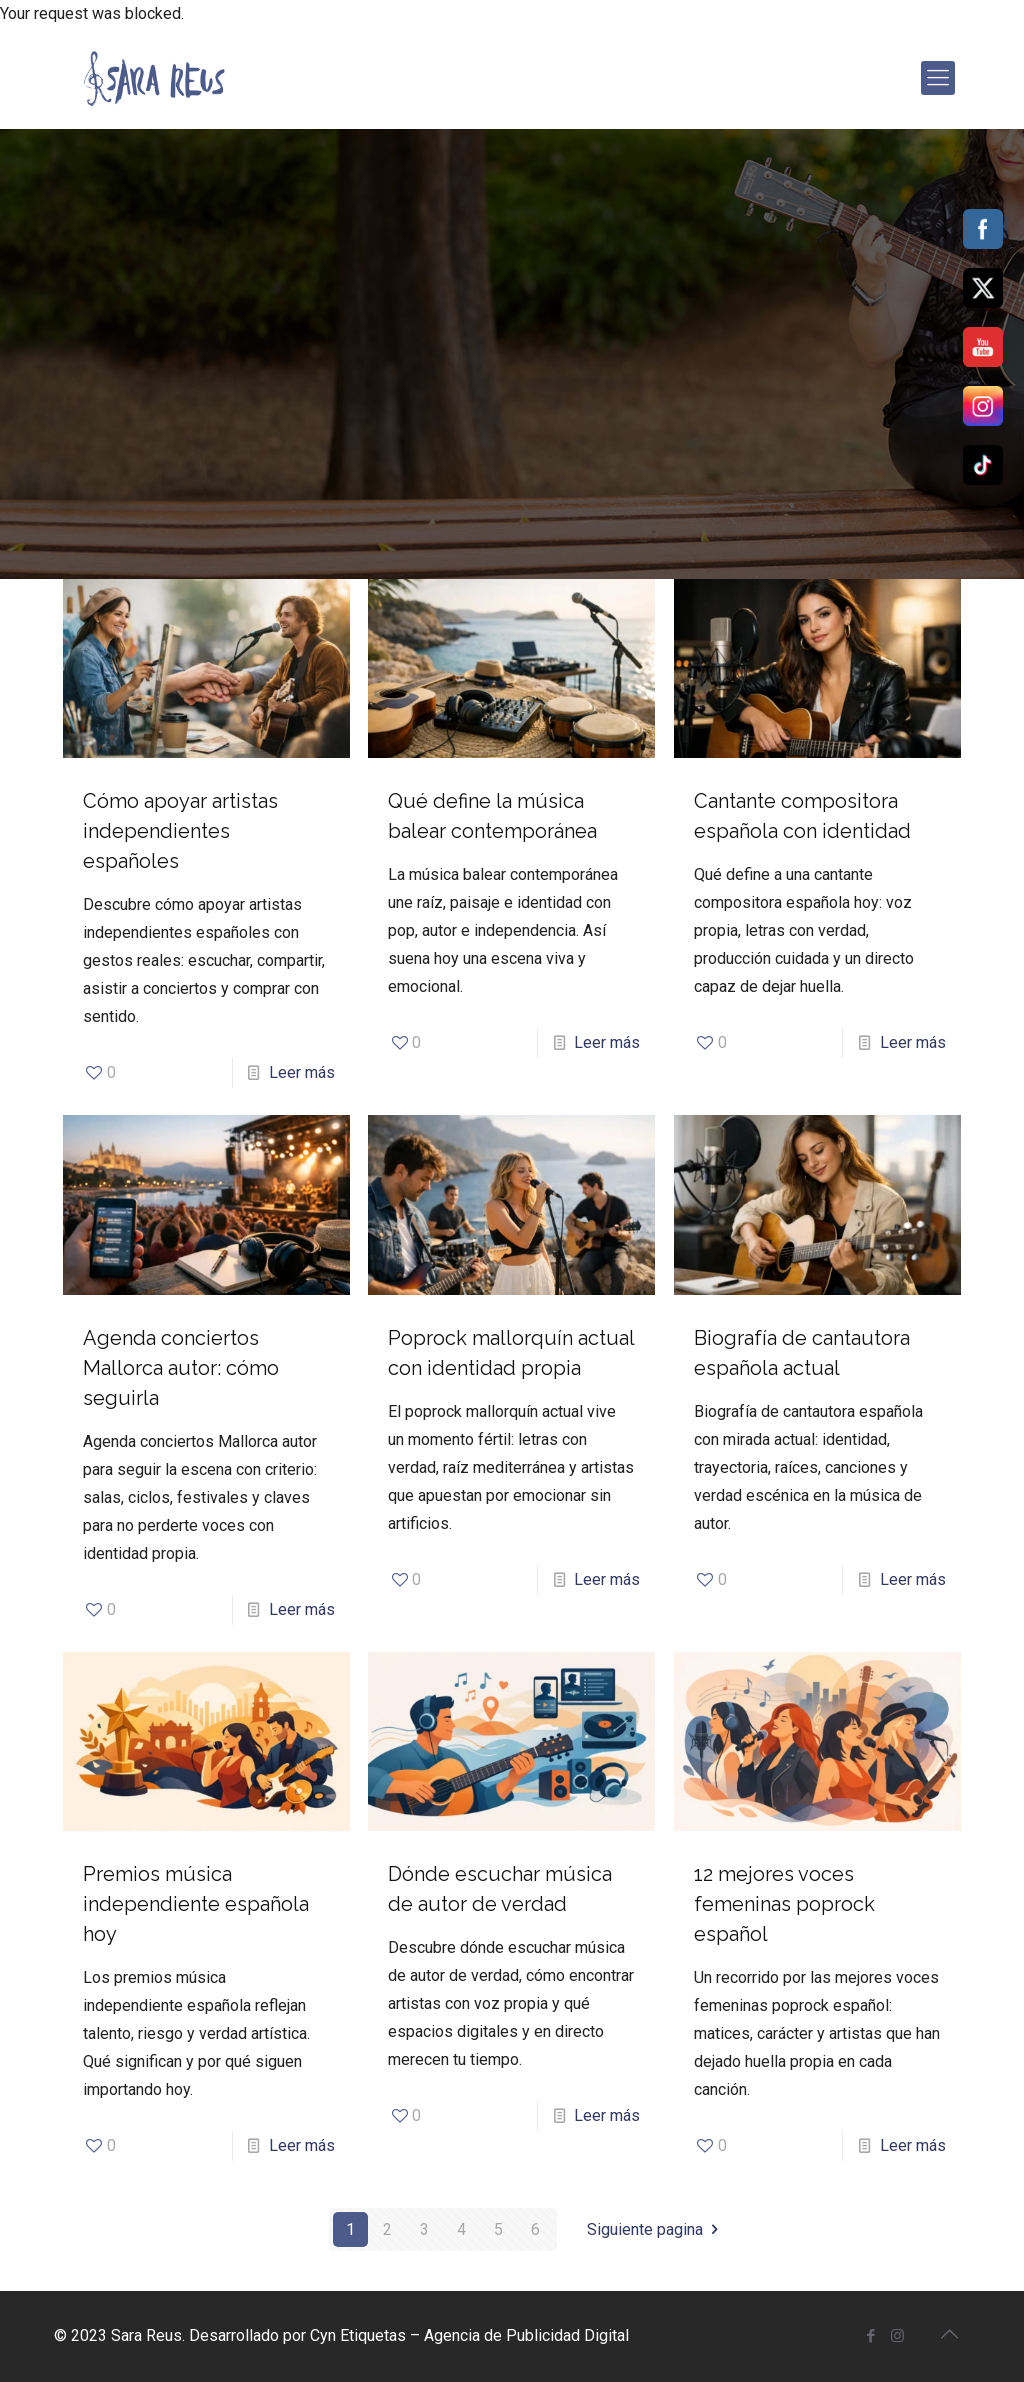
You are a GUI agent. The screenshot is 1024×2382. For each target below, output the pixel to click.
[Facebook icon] (870, 2336)
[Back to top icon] (949, 2334)
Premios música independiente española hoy (196, 1904)
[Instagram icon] (897, 2336)
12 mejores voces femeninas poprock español (784, 1904)
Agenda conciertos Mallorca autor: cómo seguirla (181, 1368)
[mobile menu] (938, 78)
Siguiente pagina (656, 2229)
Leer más (302, 1072)
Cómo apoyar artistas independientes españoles (180, 831)
